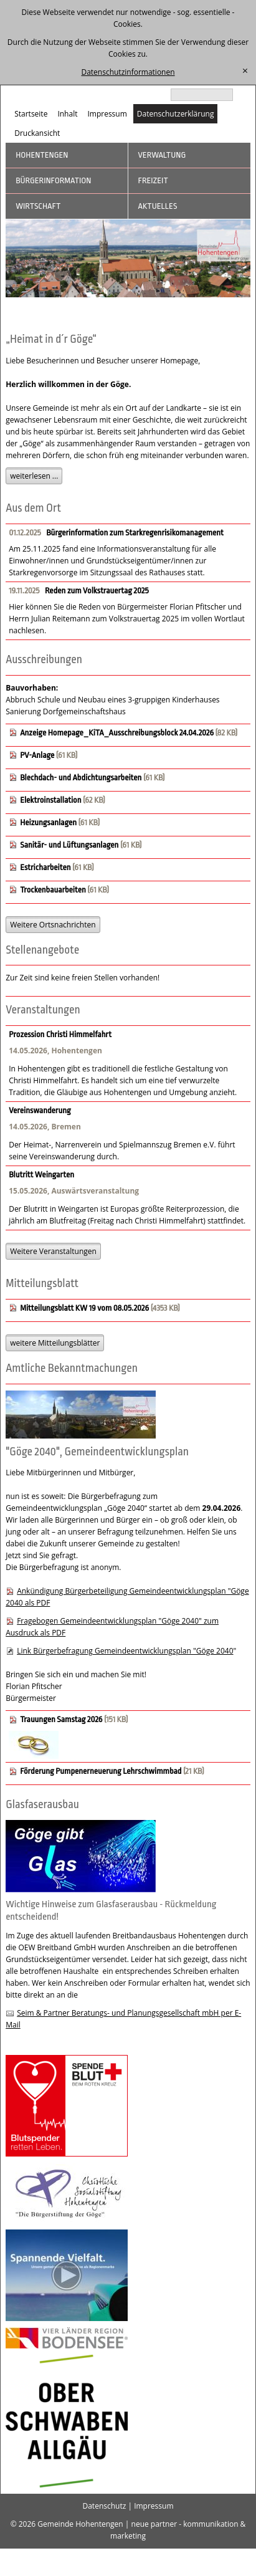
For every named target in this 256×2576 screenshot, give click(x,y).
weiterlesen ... (34, 476)
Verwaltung (162, 155)
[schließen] (245, 71)
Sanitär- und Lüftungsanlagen (69, 845)
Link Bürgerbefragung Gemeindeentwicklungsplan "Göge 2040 (125, 1650)
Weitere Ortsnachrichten (52, 924)
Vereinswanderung (39, 1110)
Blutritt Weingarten (41, 1174)
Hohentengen (42, 155)
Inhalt (67, 113)
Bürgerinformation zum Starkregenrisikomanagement (135, 532)
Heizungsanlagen (48, 822)
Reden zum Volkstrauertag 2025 (97, 590)
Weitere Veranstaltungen (53, 1251)
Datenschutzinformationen (127, 72)
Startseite (30, 113)
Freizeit (153, 180)
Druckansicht (37, 133)
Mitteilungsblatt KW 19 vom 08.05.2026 (84, 1308)
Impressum (106, 113)
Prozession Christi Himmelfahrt (60, 1034)
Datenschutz (104, 2506)
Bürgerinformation (53, 180)
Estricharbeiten (45, 867)
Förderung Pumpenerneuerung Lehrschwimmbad (101, 1771)
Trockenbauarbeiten (53, 889)
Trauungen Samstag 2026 (61, 1719)
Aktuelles (158, 206)
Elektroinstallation (50, 800)
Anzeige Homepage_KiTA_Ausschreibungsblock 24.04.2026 (117, 732)
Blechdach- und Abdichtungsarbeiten (80, 777)
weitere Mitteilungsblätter (55, 1343)
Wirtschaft (38, 206)
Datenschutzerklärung (175, 113)
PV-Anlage (37, 755)
